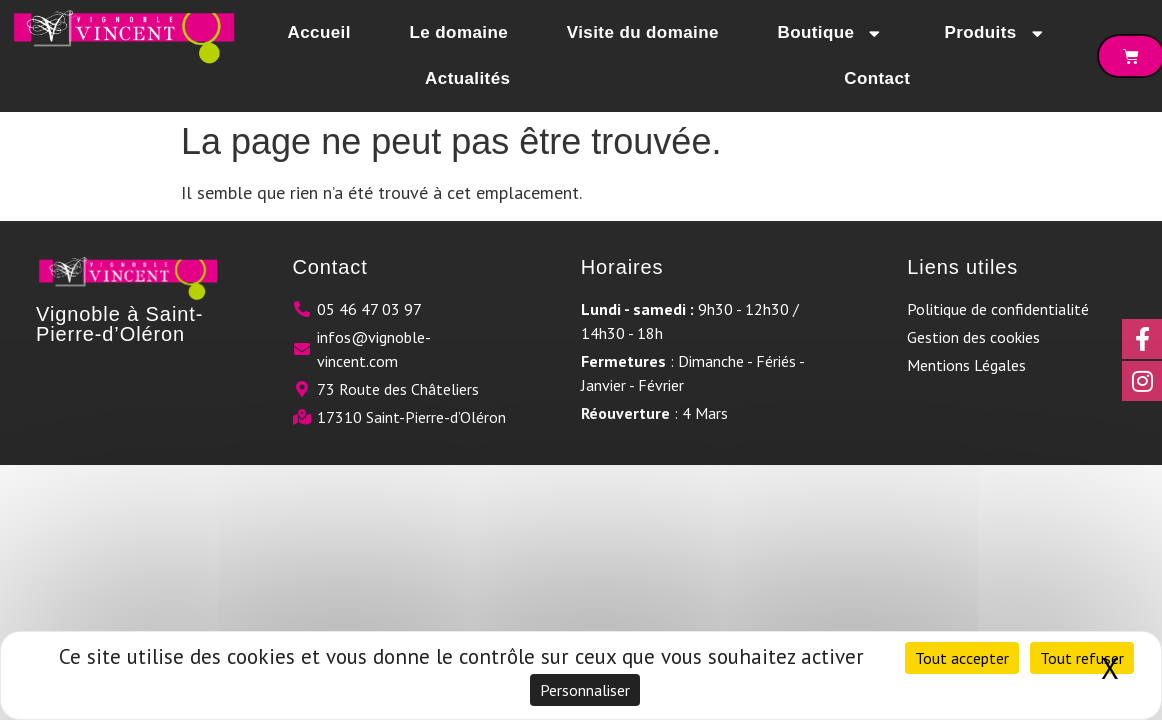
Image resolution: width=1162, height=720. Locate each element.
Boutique (832, 33)
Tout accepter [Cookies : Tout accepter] (962, 658)
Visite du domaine (643, 32)
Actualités (467, 78)
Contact (877, 78)
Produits (995, 33)
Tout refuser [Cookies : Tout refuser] (1082, 658)
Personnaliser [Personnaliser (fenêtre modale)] (585, 690)
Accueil (319, 32)
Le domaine (459, 32)
